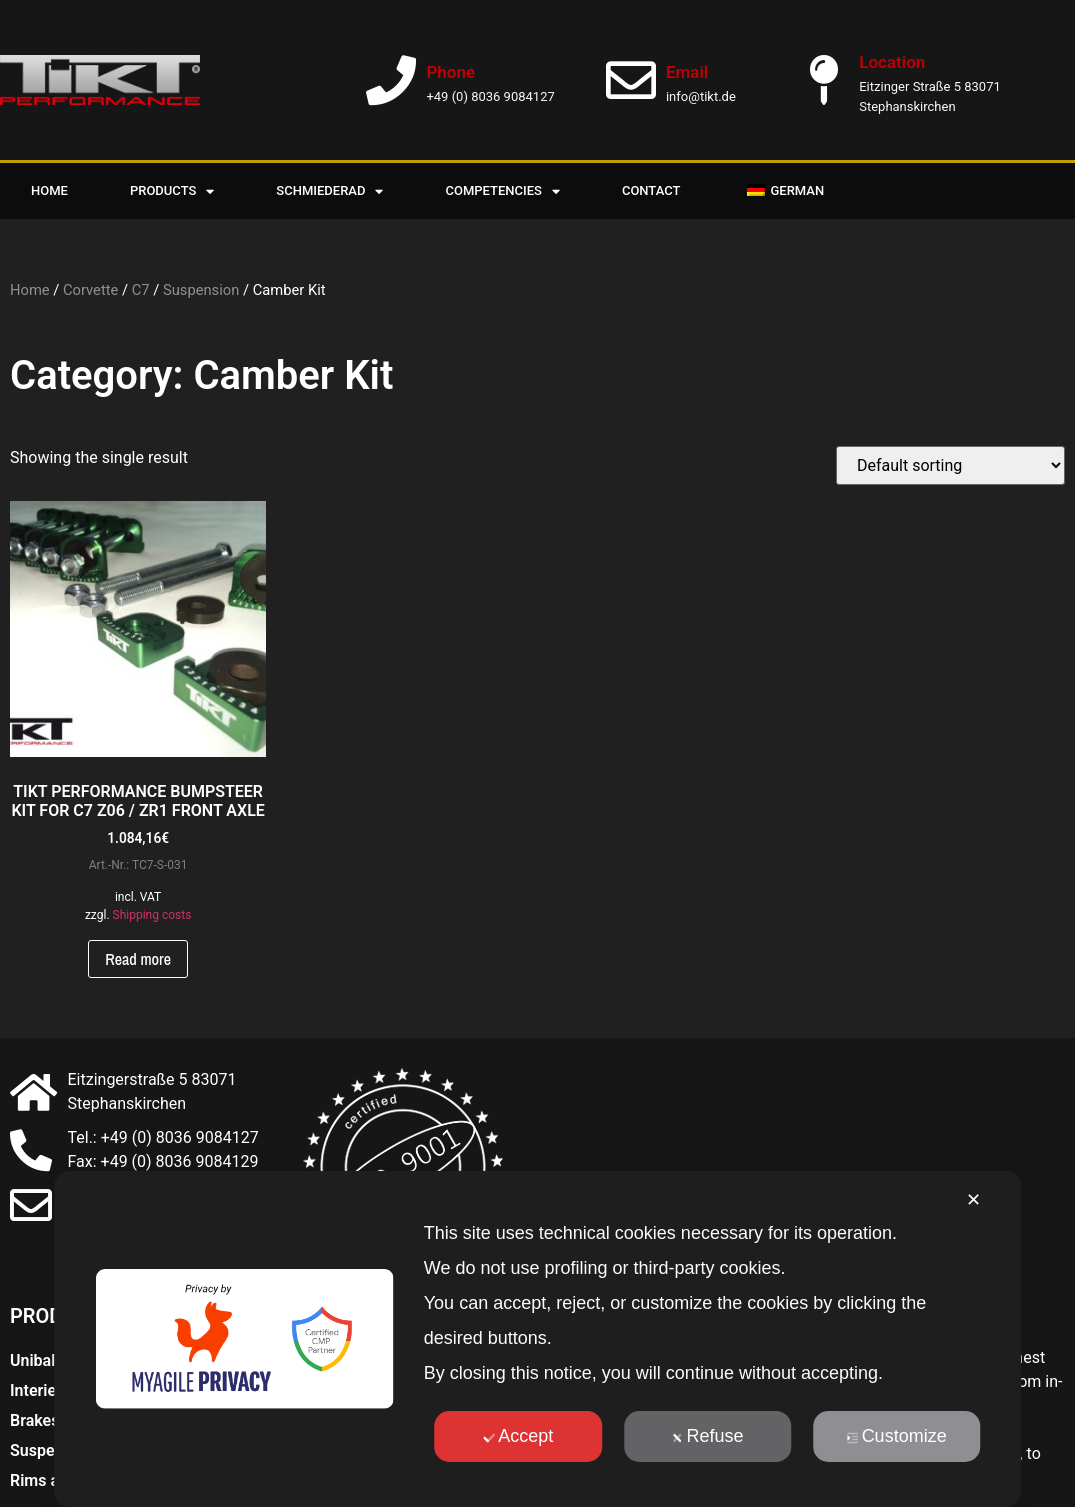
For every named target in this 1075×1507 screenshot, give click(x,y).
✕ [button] (973, 1200)
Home (49, 190)
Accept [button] (518, 1436)
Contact (651, 190)
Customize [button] (897, 1436)
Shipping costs (152, 915)
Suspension (201, 290)
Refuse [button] (707, 1436)
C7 (141, 290)
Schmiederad (329, 191)
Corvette (90, 290)
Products (172, 191)
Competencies (502, 191)
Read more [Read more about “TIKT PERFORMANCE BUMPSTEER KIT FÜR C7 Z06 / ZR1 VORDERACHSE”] (138, 959)
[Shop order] (950, 465)
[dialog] (538, 1339)
